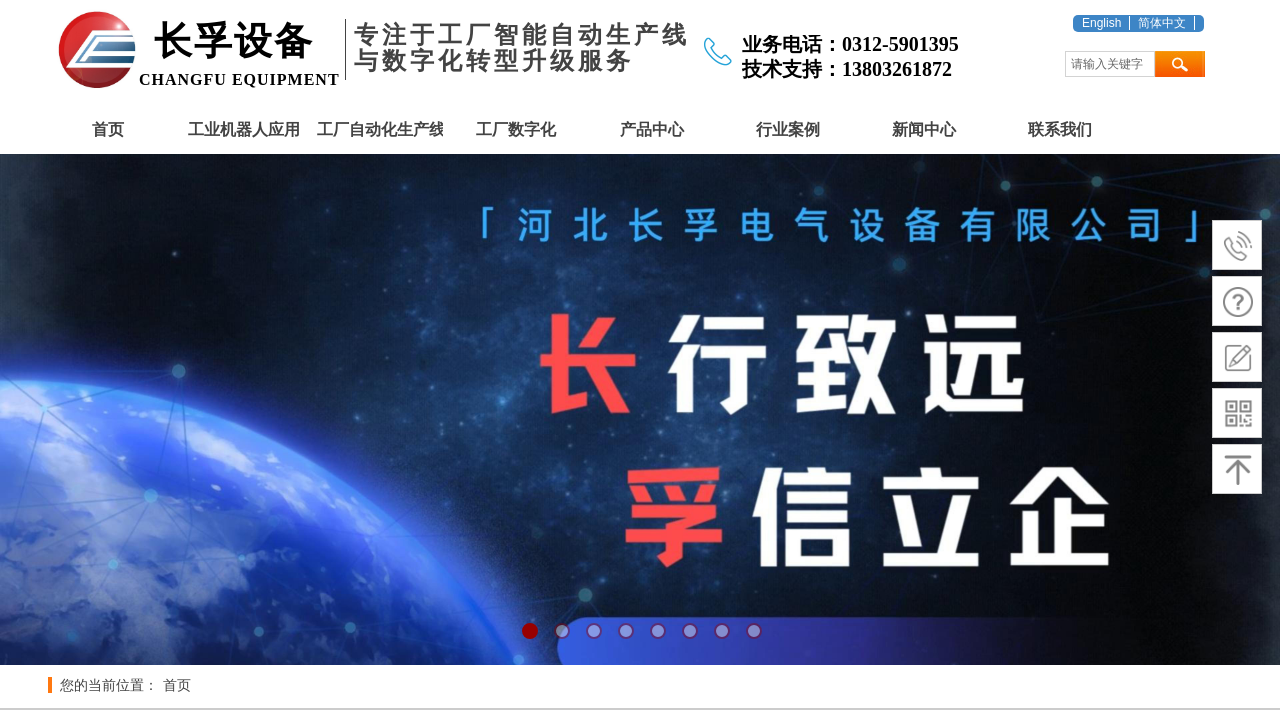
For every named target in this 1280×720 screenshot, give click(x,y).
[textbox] (1110, 64)
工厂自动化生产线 (380, 129)
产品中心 (652, 129)
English (1101, 23)
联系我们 (1060, 129)
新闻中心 (924, 129)
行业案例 (788, 129)
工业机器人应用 (244, 129)
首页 (108, 129)
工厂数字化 (516, 129)
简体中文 (1162, 23)
